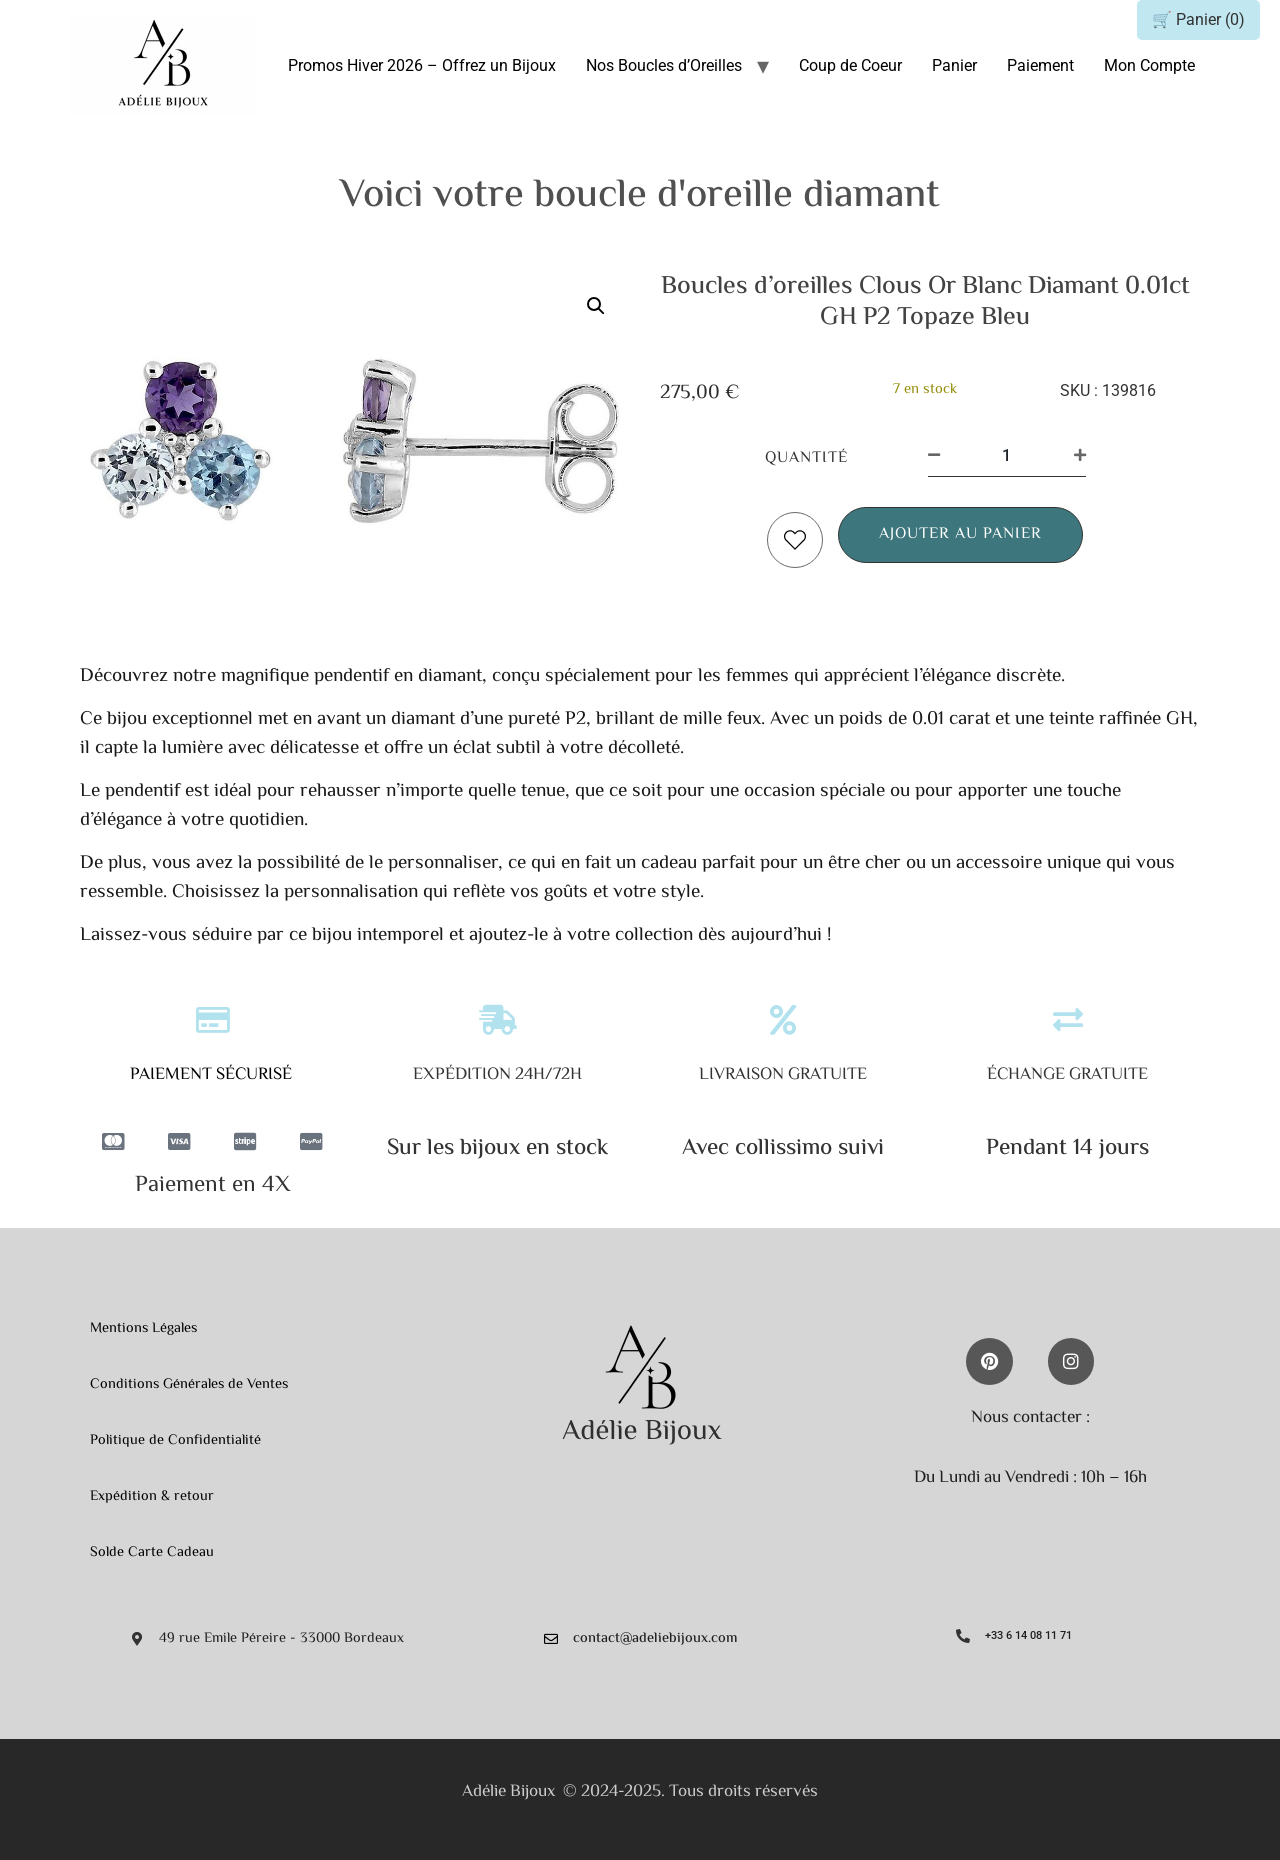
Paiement (1040, 65)
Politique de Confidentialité (175, 1440)
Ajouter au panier (960, 534)
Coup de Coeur (850, 65)
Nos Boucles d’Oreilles (664, 65)
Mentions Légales (143, 1328)
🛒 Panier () (1198, 19)
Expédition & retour (152, 1496)
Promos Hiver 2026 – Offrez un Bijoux (422, 65)
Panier (954, 65)
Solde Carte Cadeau (152, 1552)
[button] (596, 306)
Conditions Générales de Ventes (189, 1384)
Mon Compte (1149, 65)
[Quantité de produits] (1007, 456)
